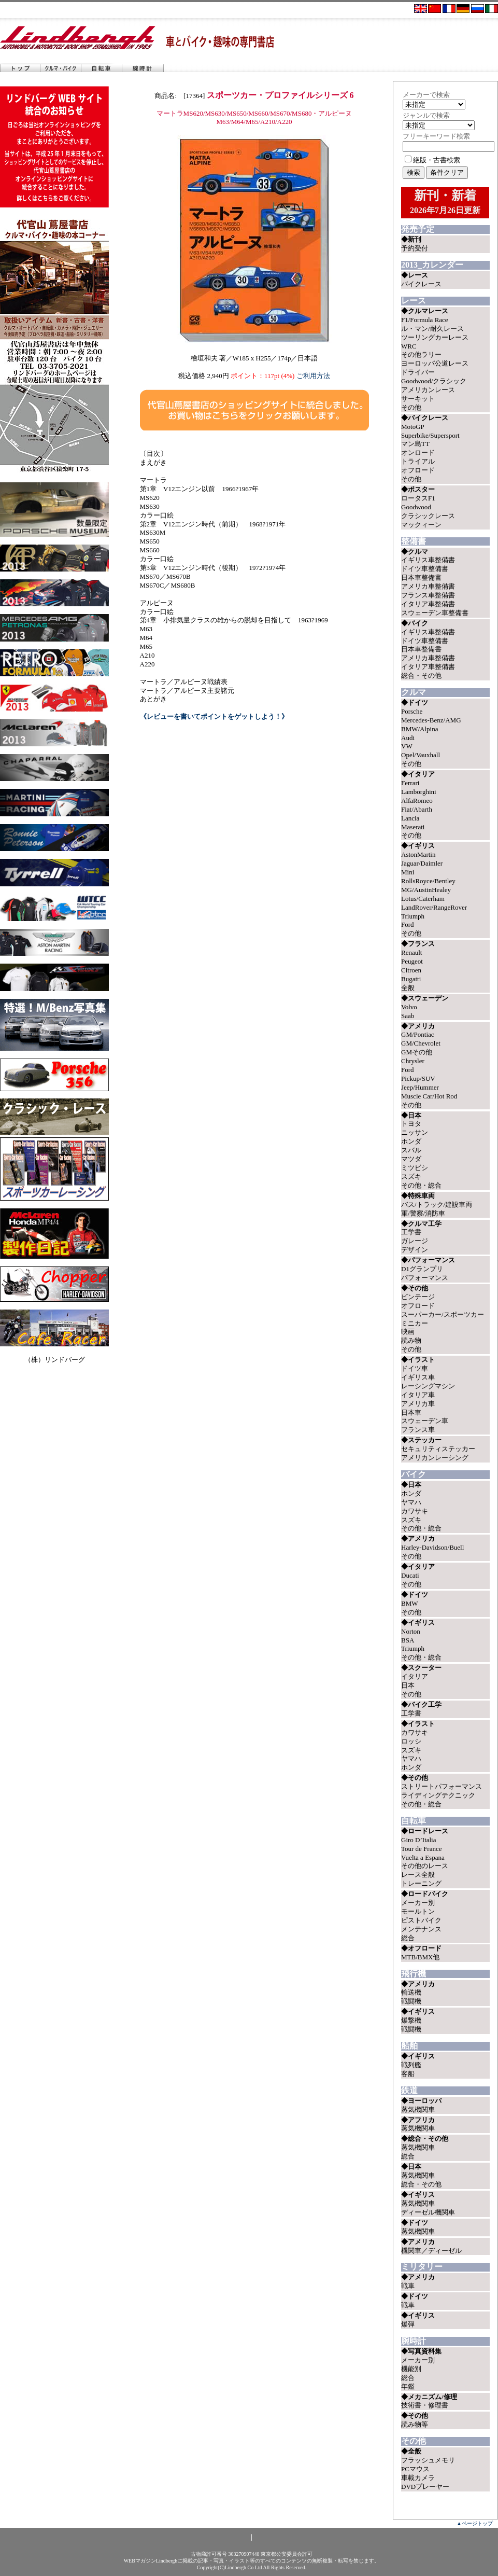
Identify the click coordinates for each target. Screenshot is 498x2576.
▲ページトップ (475, 2523)
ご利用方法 (313, 376)
